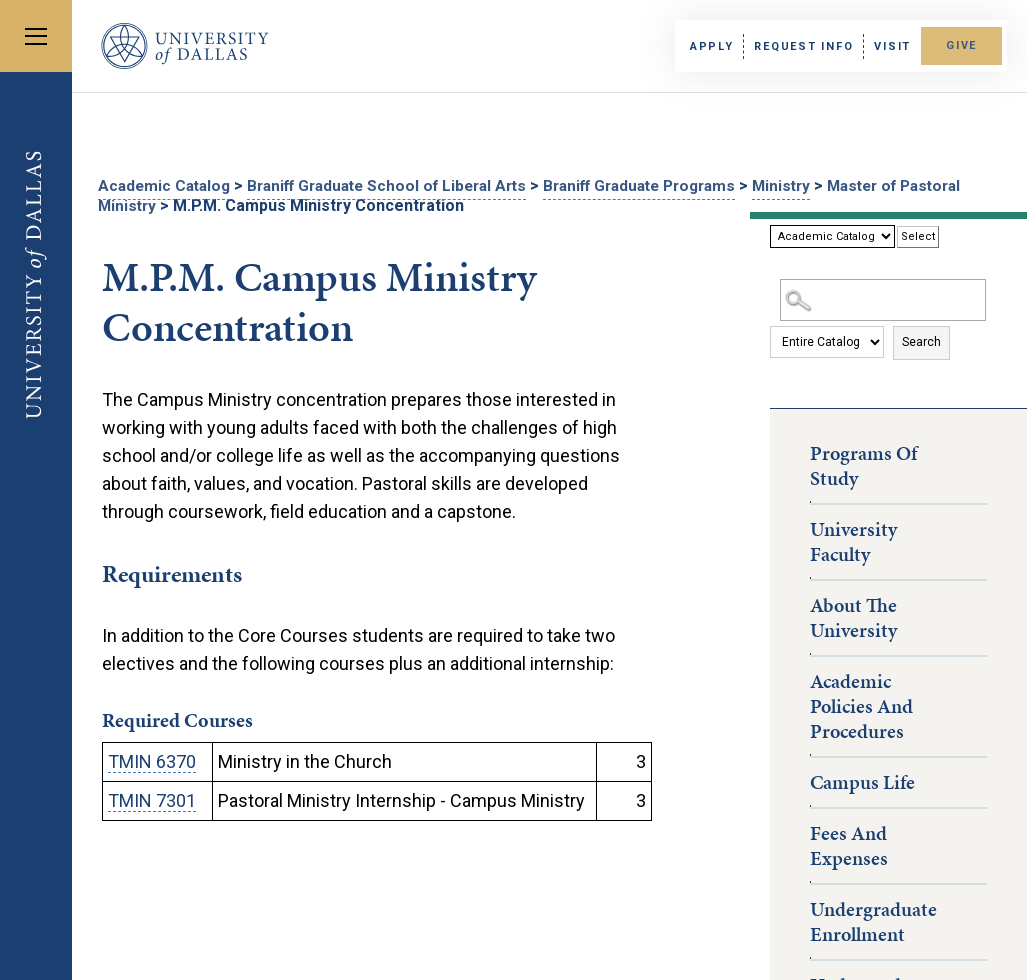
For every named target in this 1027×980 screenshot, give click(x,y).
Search (921, 340)
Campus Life (862, 780)
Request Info (791, 46)
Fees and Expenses (849, 843)
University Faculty (853, 539)
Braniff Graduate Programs (671, 185)
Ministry (822, 185)
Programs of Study (863, 463)
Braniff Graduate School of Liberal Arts (401, 185)
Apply (700, 46)
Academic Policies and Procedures (861, 704)
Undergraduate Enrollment (873, 919)
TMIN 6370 (152, 759)
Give (955, 45)
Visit (880, 46)
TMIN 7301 (152, 798)
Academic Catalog (167, 185)
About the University (853, 615)
